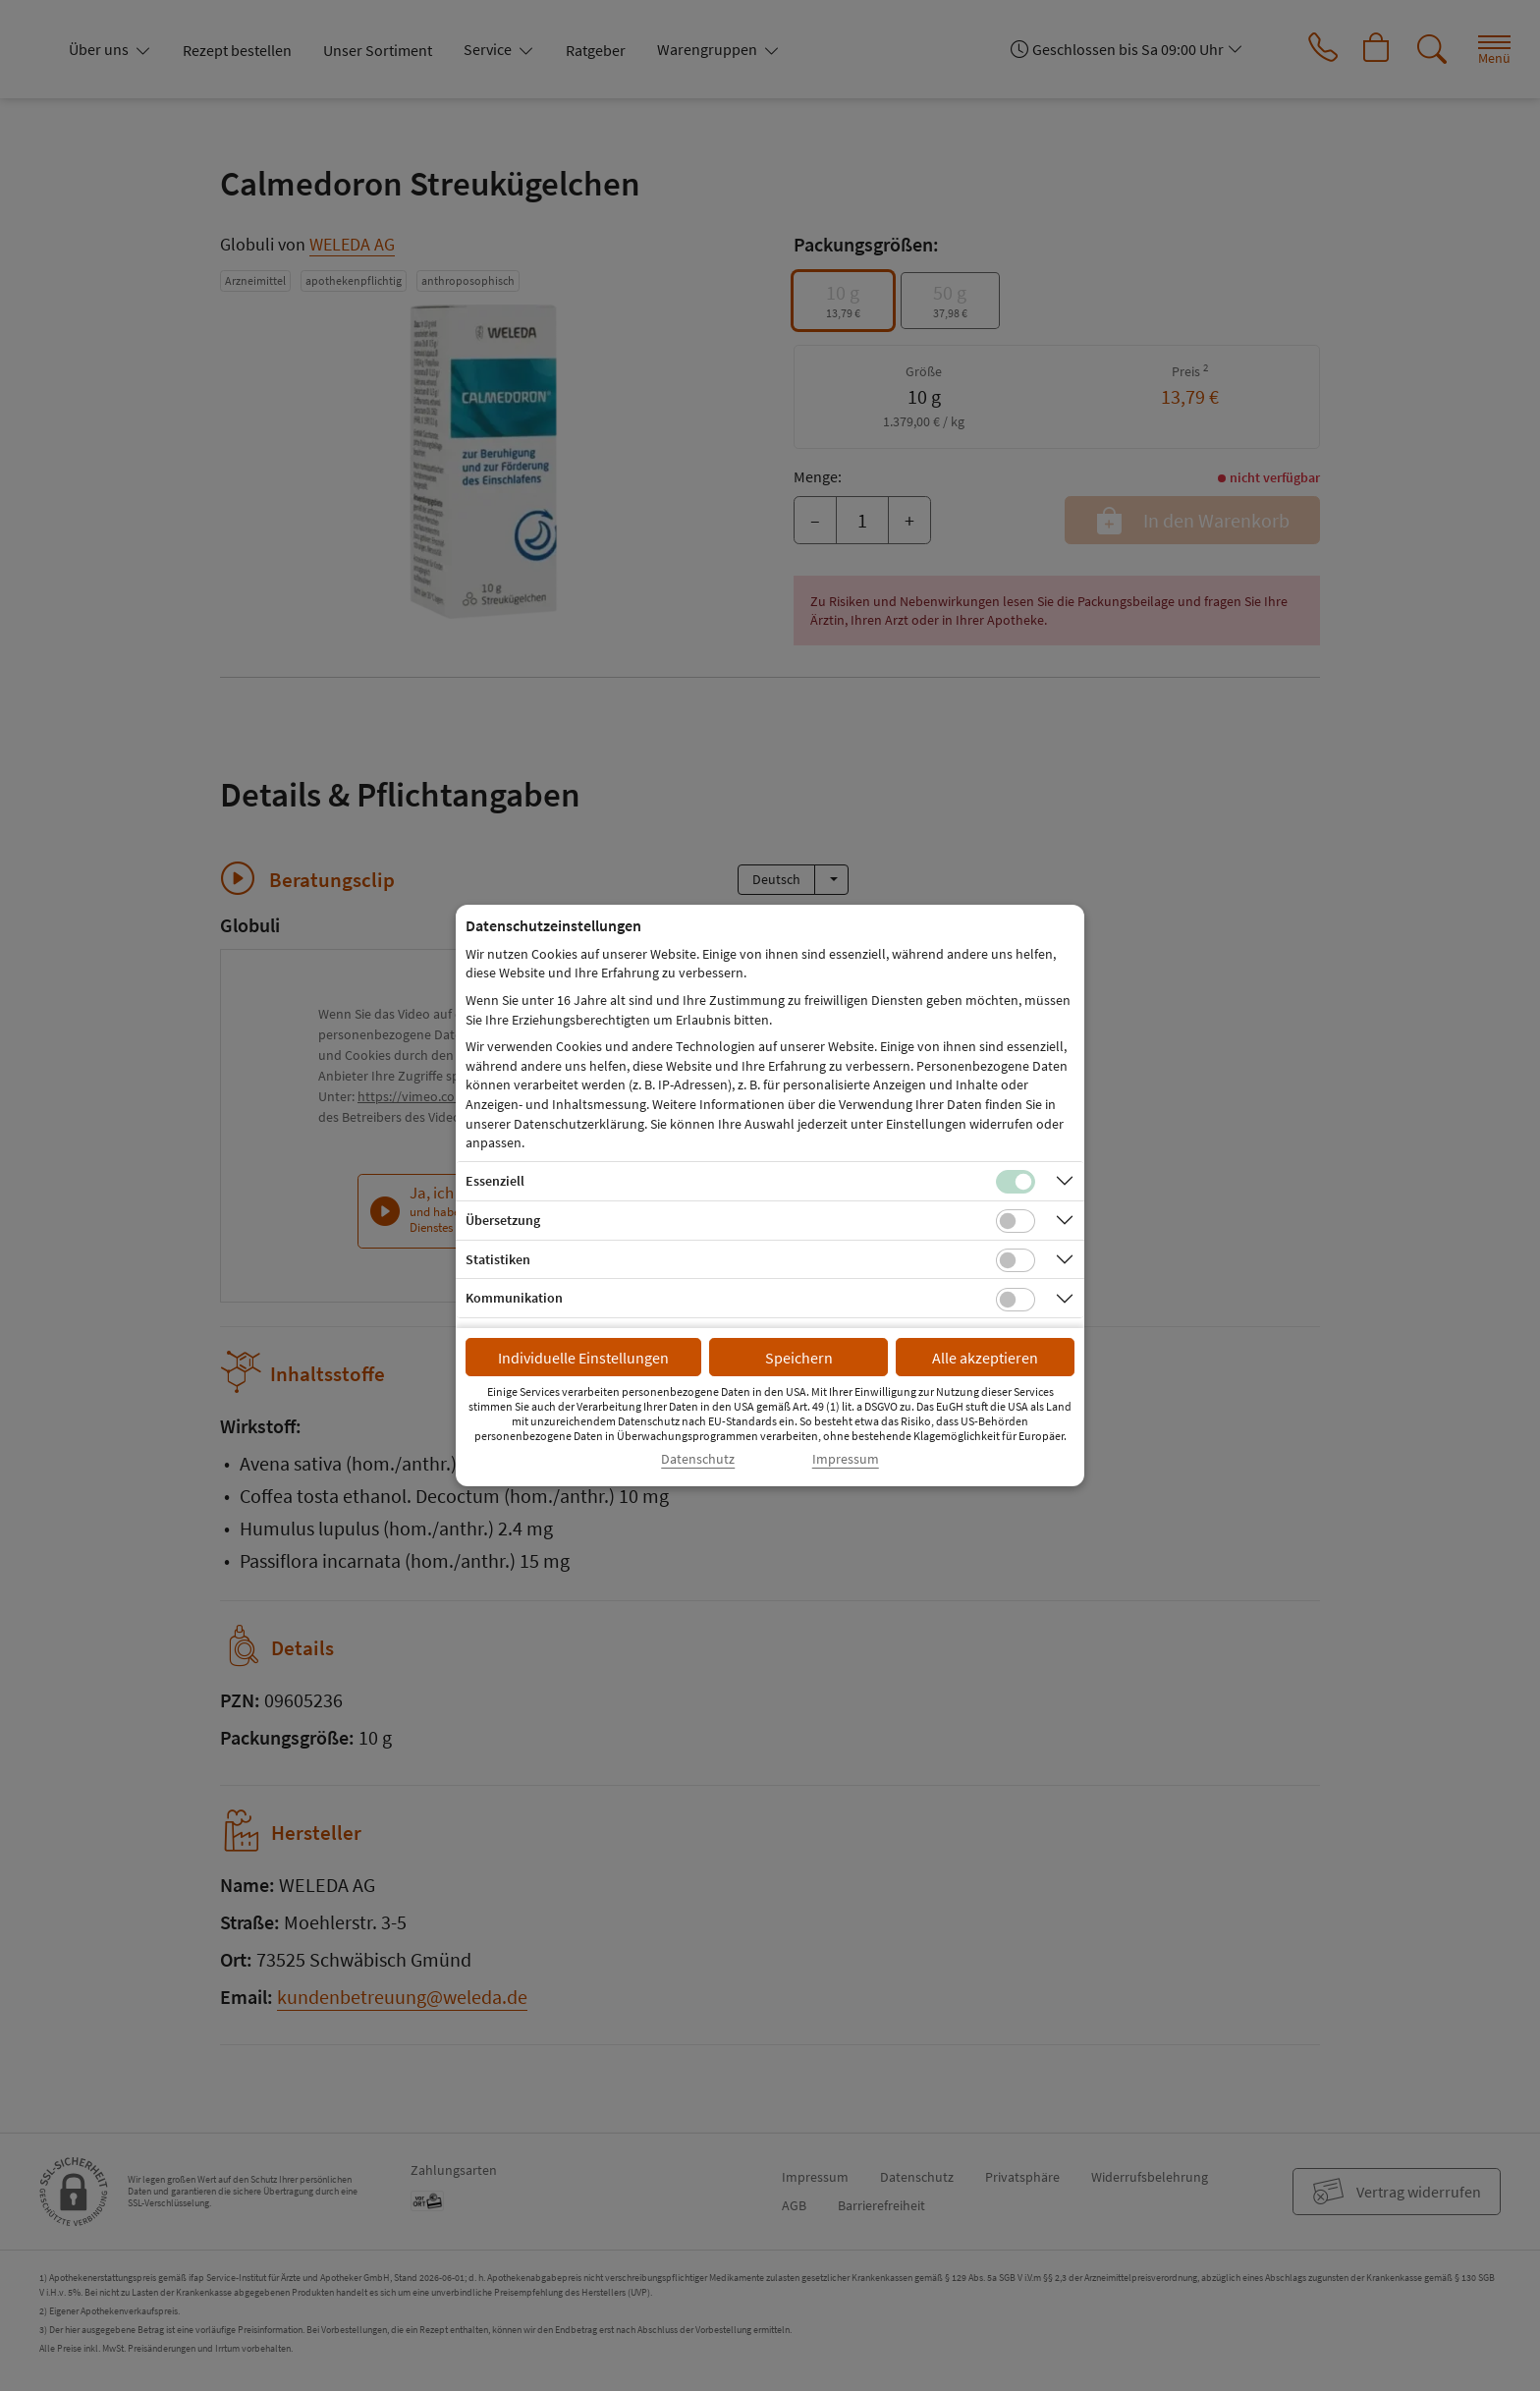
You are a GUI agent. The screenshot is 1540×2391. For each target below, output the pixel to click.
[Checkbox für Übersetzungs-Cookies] (1015, 1221)
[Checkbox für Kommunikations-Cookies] (1015, 1299)
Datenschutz (698, 1459)
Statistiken (498, 1259)
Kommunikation (514, 1298)
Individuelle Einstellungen (583, 1357)
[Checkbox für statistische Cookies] (1015, 1260)
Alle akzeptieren (985, 1357)
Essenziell (495, 1181)
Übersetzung (503, 1220)
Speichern (799, 1357)
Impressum (845, 1459)
